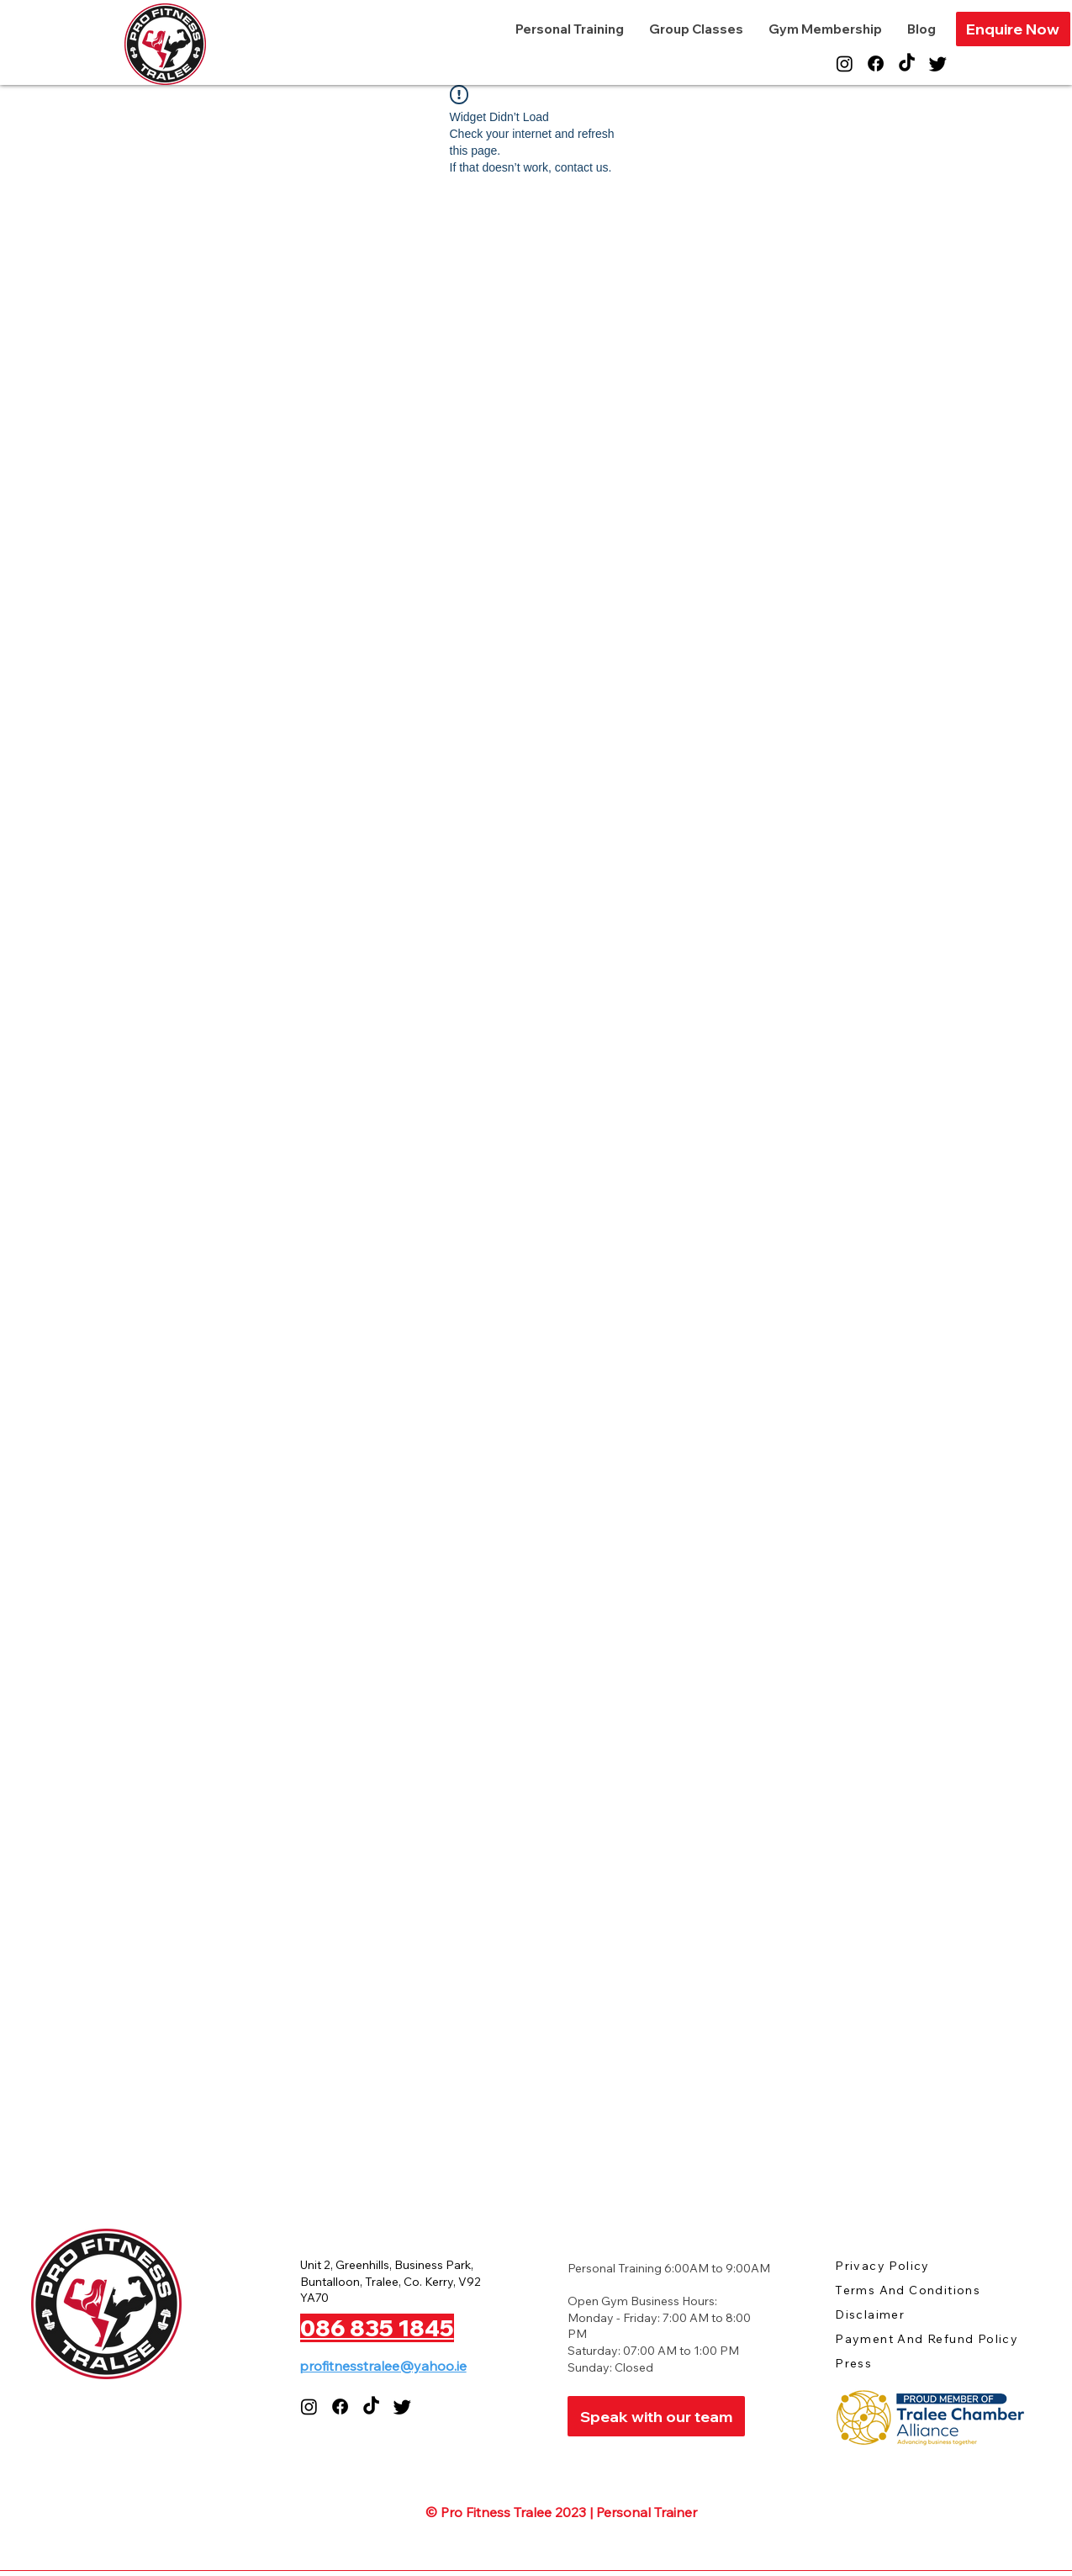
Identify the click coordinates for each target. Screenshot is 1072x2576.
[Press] (894, 2363)
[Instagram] (844, 63)
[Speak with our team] (656, 2416)
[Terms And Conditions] (923, 2289)
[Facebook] (875, 63)
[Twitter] (937, 63)
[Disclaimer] (894, 2314)
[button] (1013, 29)
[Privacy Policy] (894, 2265)
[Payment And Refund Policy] (935, 2338)
